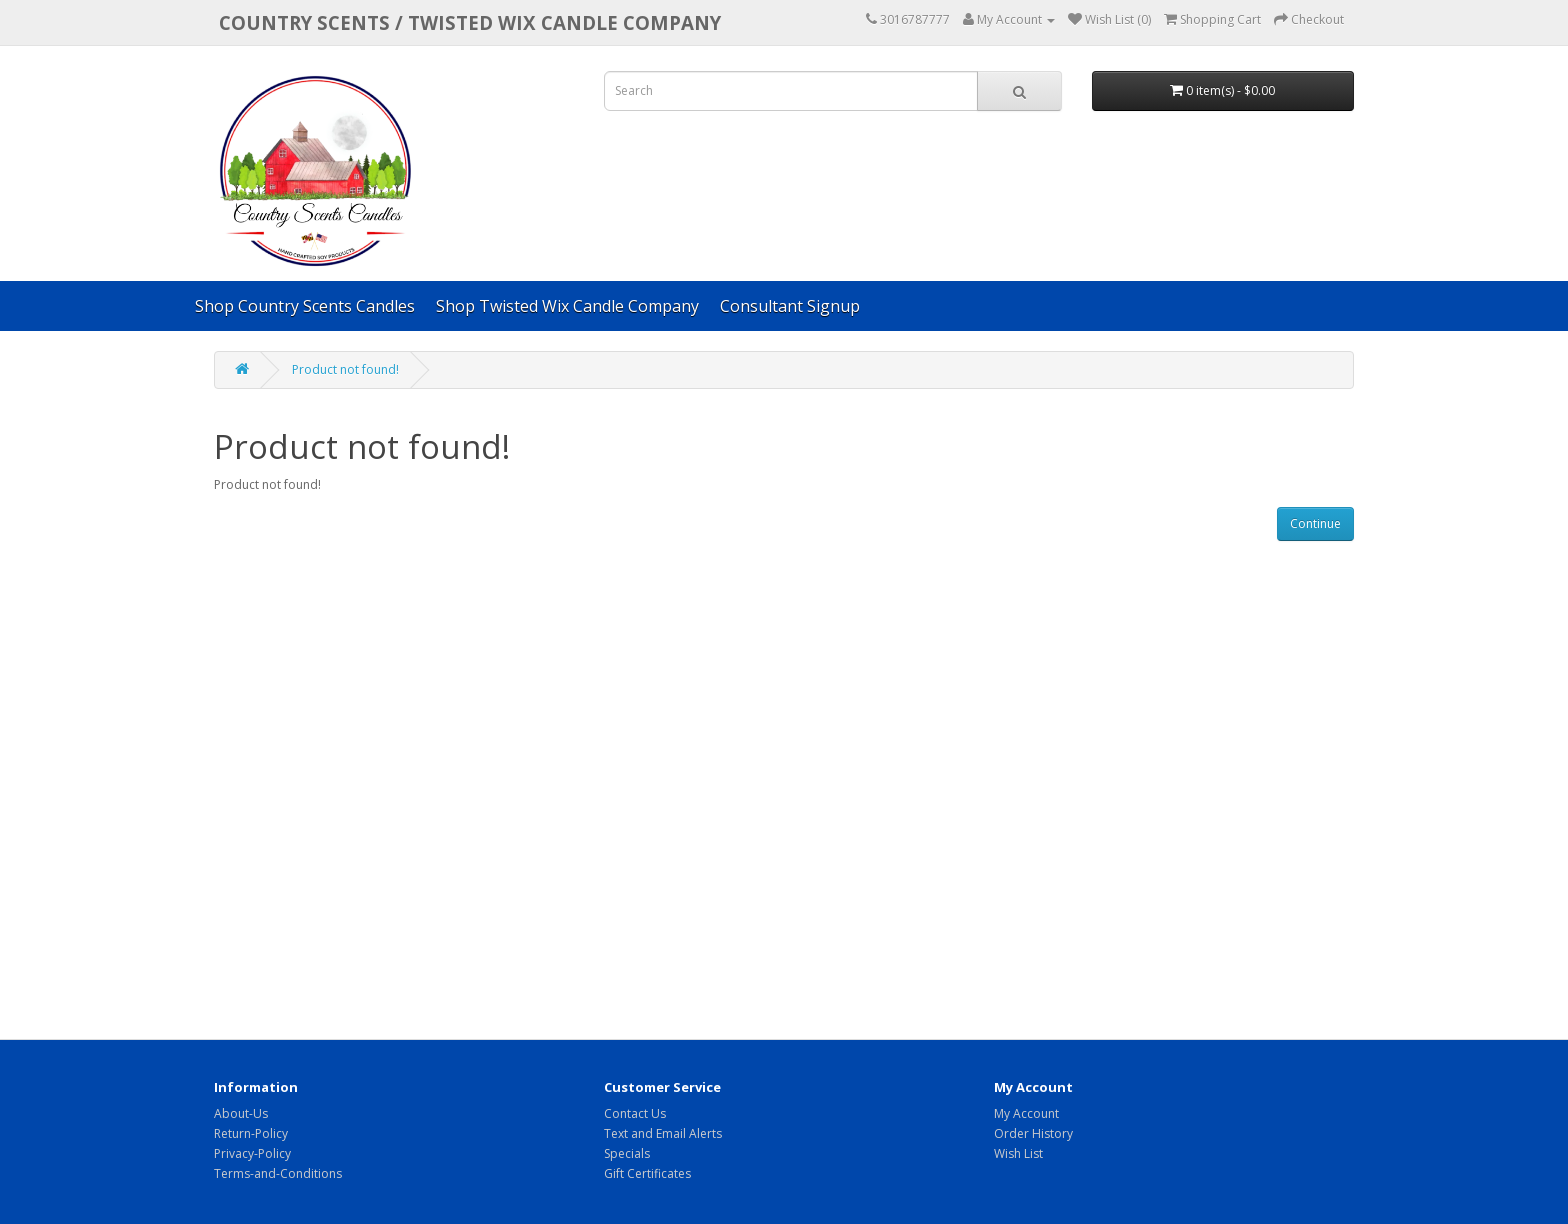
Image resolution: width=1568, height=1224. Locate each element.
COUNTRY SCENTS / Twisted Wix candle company (470, 22)
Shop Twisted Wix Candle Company (567, 306)
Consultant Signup (790, 306)
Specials (627, 1153)
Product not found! (345, 369)
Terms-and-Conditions (278, 1173)
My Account (1026, 1113)
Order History (1033, 1133)
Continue (1315, 523)
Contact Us (635, 1113)
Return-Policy (251, 1133)
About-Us (241, 1113)
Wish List (1018, 1153)
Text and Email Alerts (663, 1133)
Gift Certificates (647, 1173)
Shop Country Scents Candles (305, 306)
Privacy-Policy (252, 1153)
